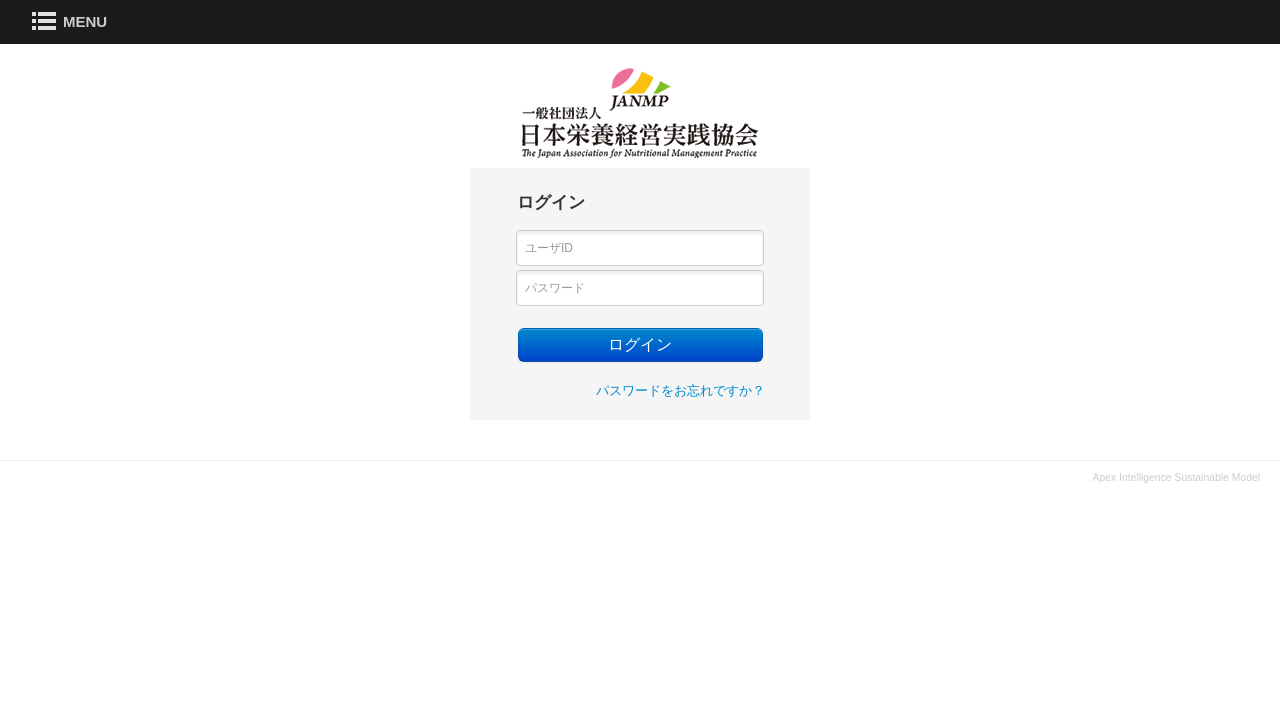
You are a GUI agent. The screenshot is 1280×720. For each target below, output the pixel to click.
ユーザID (549, 248)
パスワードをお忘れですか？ (680, 390)
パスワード (555, 288)
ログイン (640, 344)
